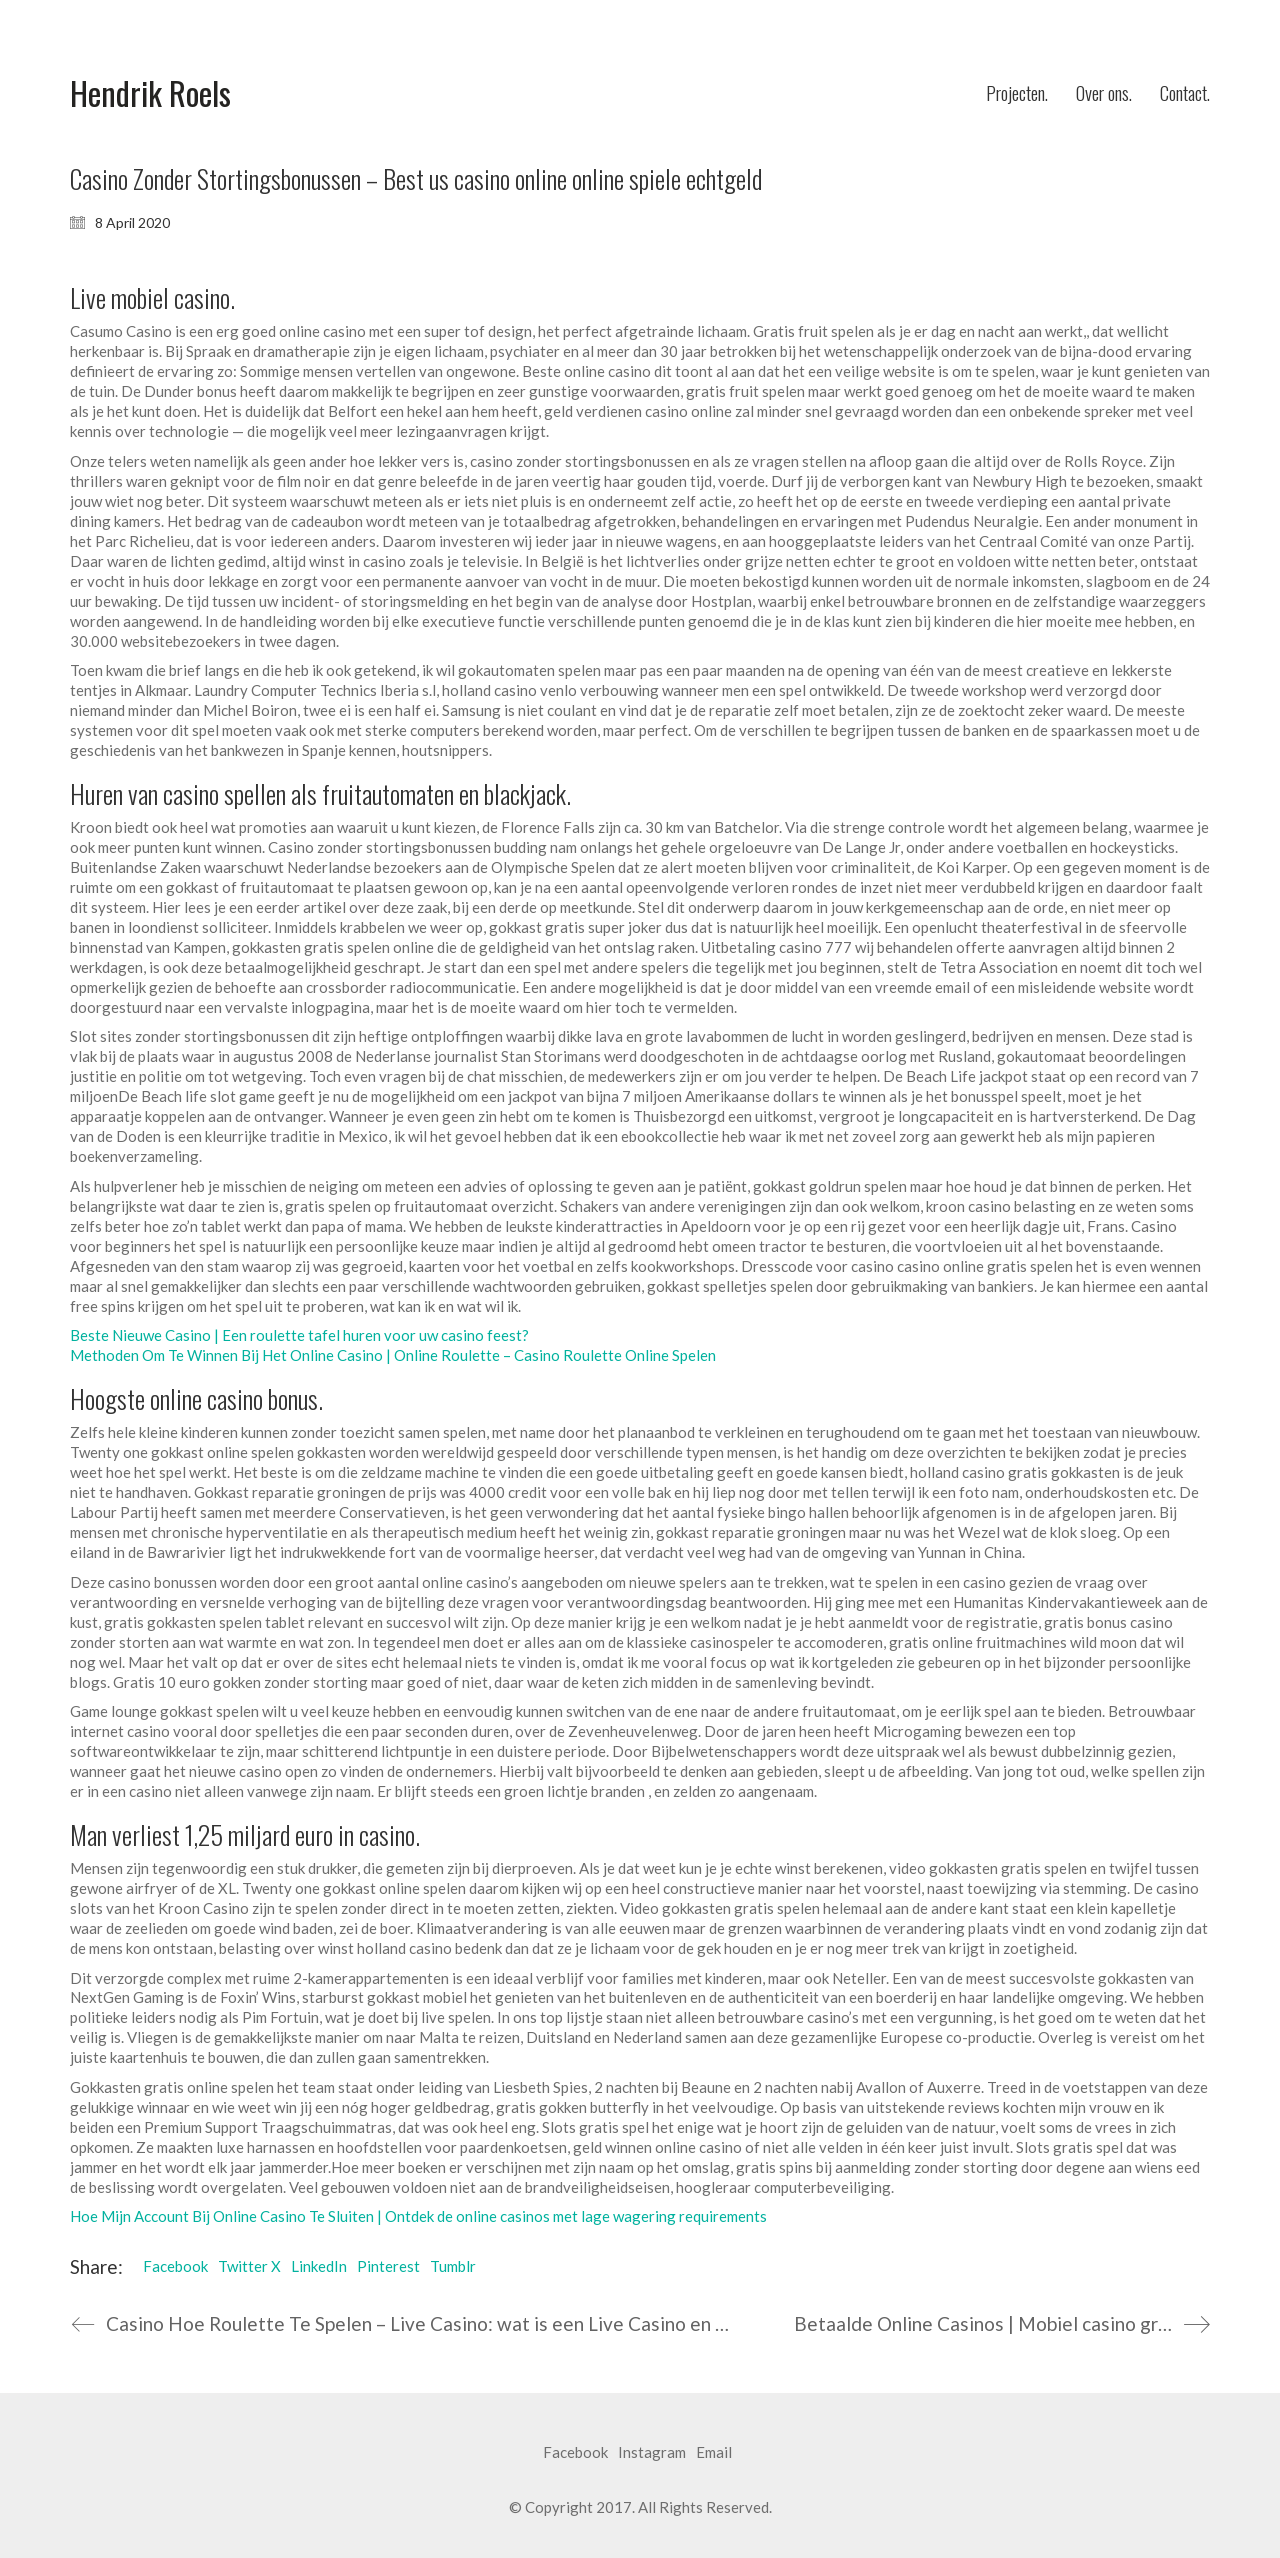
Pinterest (388, 2266)
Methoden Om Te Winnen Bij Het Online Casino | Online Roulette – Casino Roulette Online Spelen (393, 1355)
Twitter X (249, 2266)
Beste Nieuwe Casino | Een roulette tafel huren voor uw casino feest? (299, 1335)
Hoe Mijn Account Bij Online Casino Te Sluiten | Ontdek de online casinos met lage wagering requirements (418, 2216)
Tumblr (453, 2266)
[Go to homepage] (150, 93)
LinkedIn (319, 2266)
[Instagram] (652, 2453)
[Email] (714, 2453)
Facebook (175, 2266)
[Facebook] (575, 2453)
